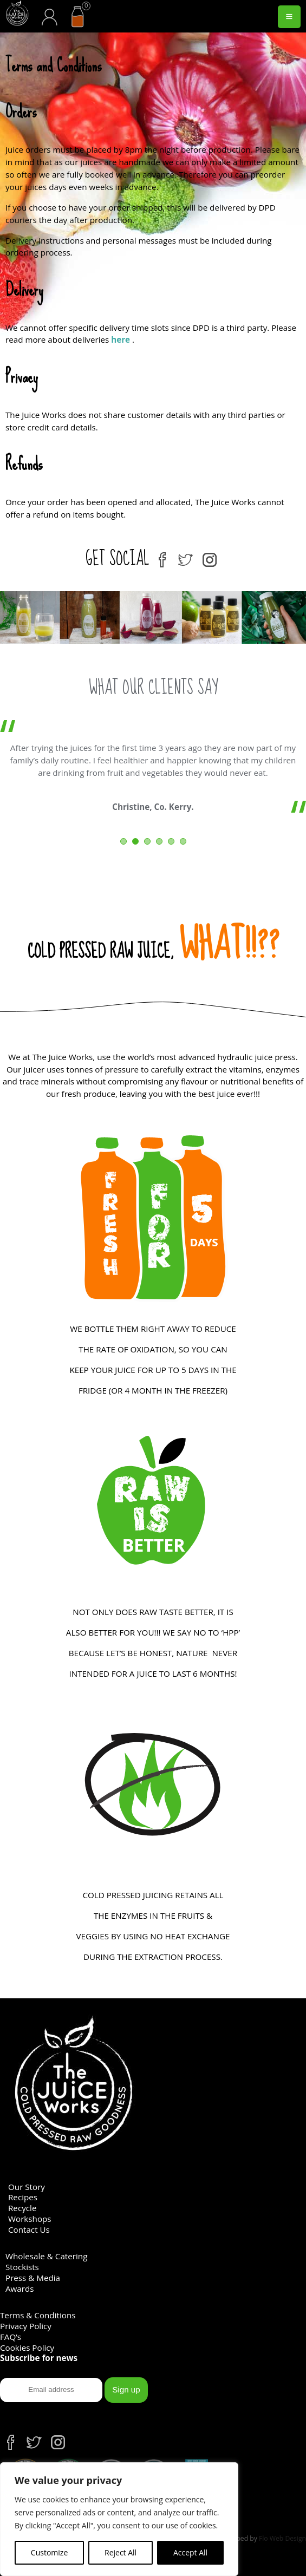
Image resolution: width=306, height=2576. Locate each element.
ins (209, 556)
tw (186, 556)
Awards (19, 2288)
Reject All (120, 2552)
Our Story (26, 2186)
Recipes (22, 2197)
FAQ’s (10, 2336)
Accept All (190, 2552)
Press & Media (32, 2277)
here (120, 339)
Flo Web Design (282, 2538)
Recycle (22, 2207)
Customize (49, 2552)
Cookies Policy (27, 2347)
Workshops (29, 2218)
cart (82, 7)
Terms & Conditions (37, 2315)
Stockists (22, 2266)
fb (162, 556)
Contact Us (29, 2229)
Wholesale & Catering (46, 2256)
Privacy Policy (25, 2325)
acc (49, 8)
